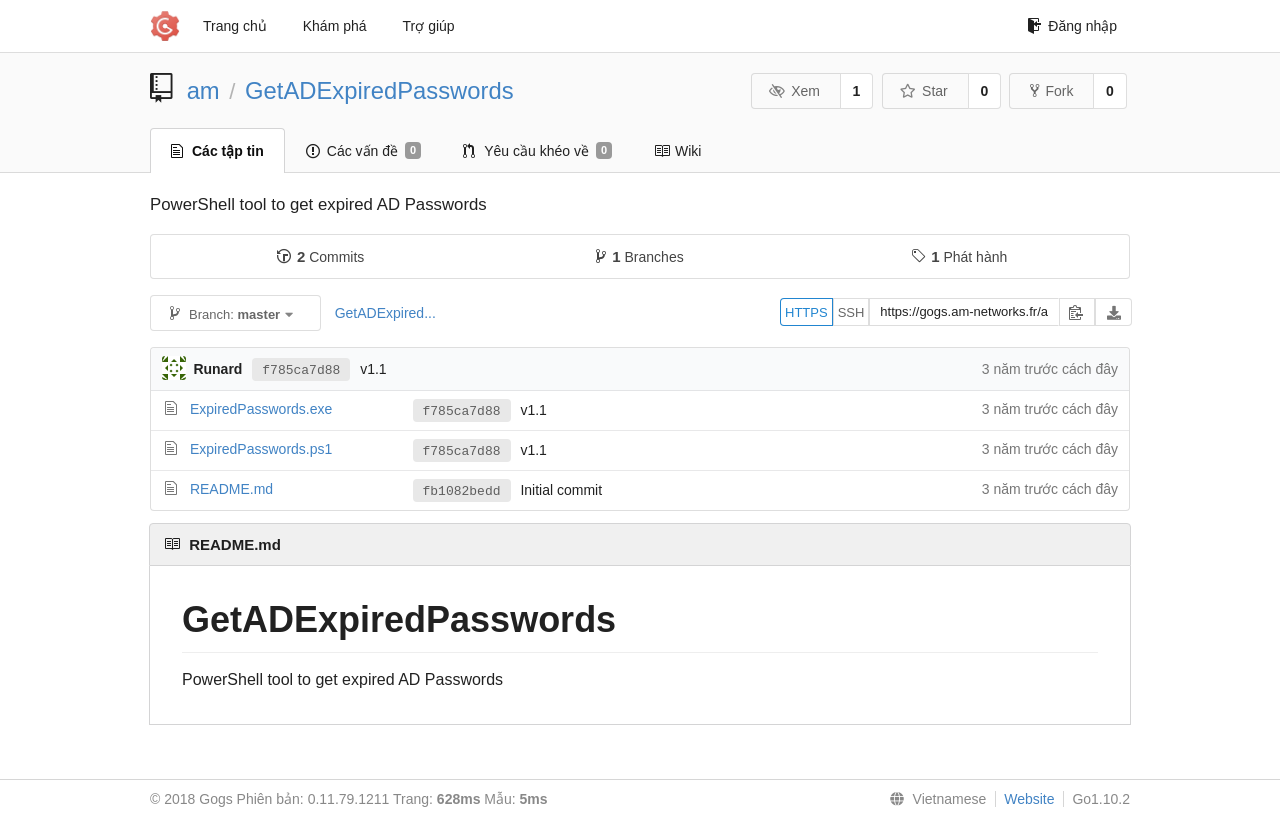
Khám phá (335, 26)
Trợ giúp (429, 26)
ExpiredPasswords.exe (261, 409)
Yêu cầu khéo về (537, 151)
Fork (1051, 91)
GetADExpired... (385, 313)
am (203, 90)
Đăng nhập (1072, 26)
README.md (231, 489)
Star (924, 91)
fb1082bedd (462, 491)
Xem (794, 91)
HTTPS (806, 312)
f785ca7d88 (301, 369)
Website (1029, 799)
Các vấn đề (363, 151)
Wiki (677, 151)
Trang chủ (235, 26)
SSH (851, 312)
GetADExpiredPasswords (379, 90)
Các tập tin (217, 151)
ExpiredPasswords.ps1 (261, 449)
